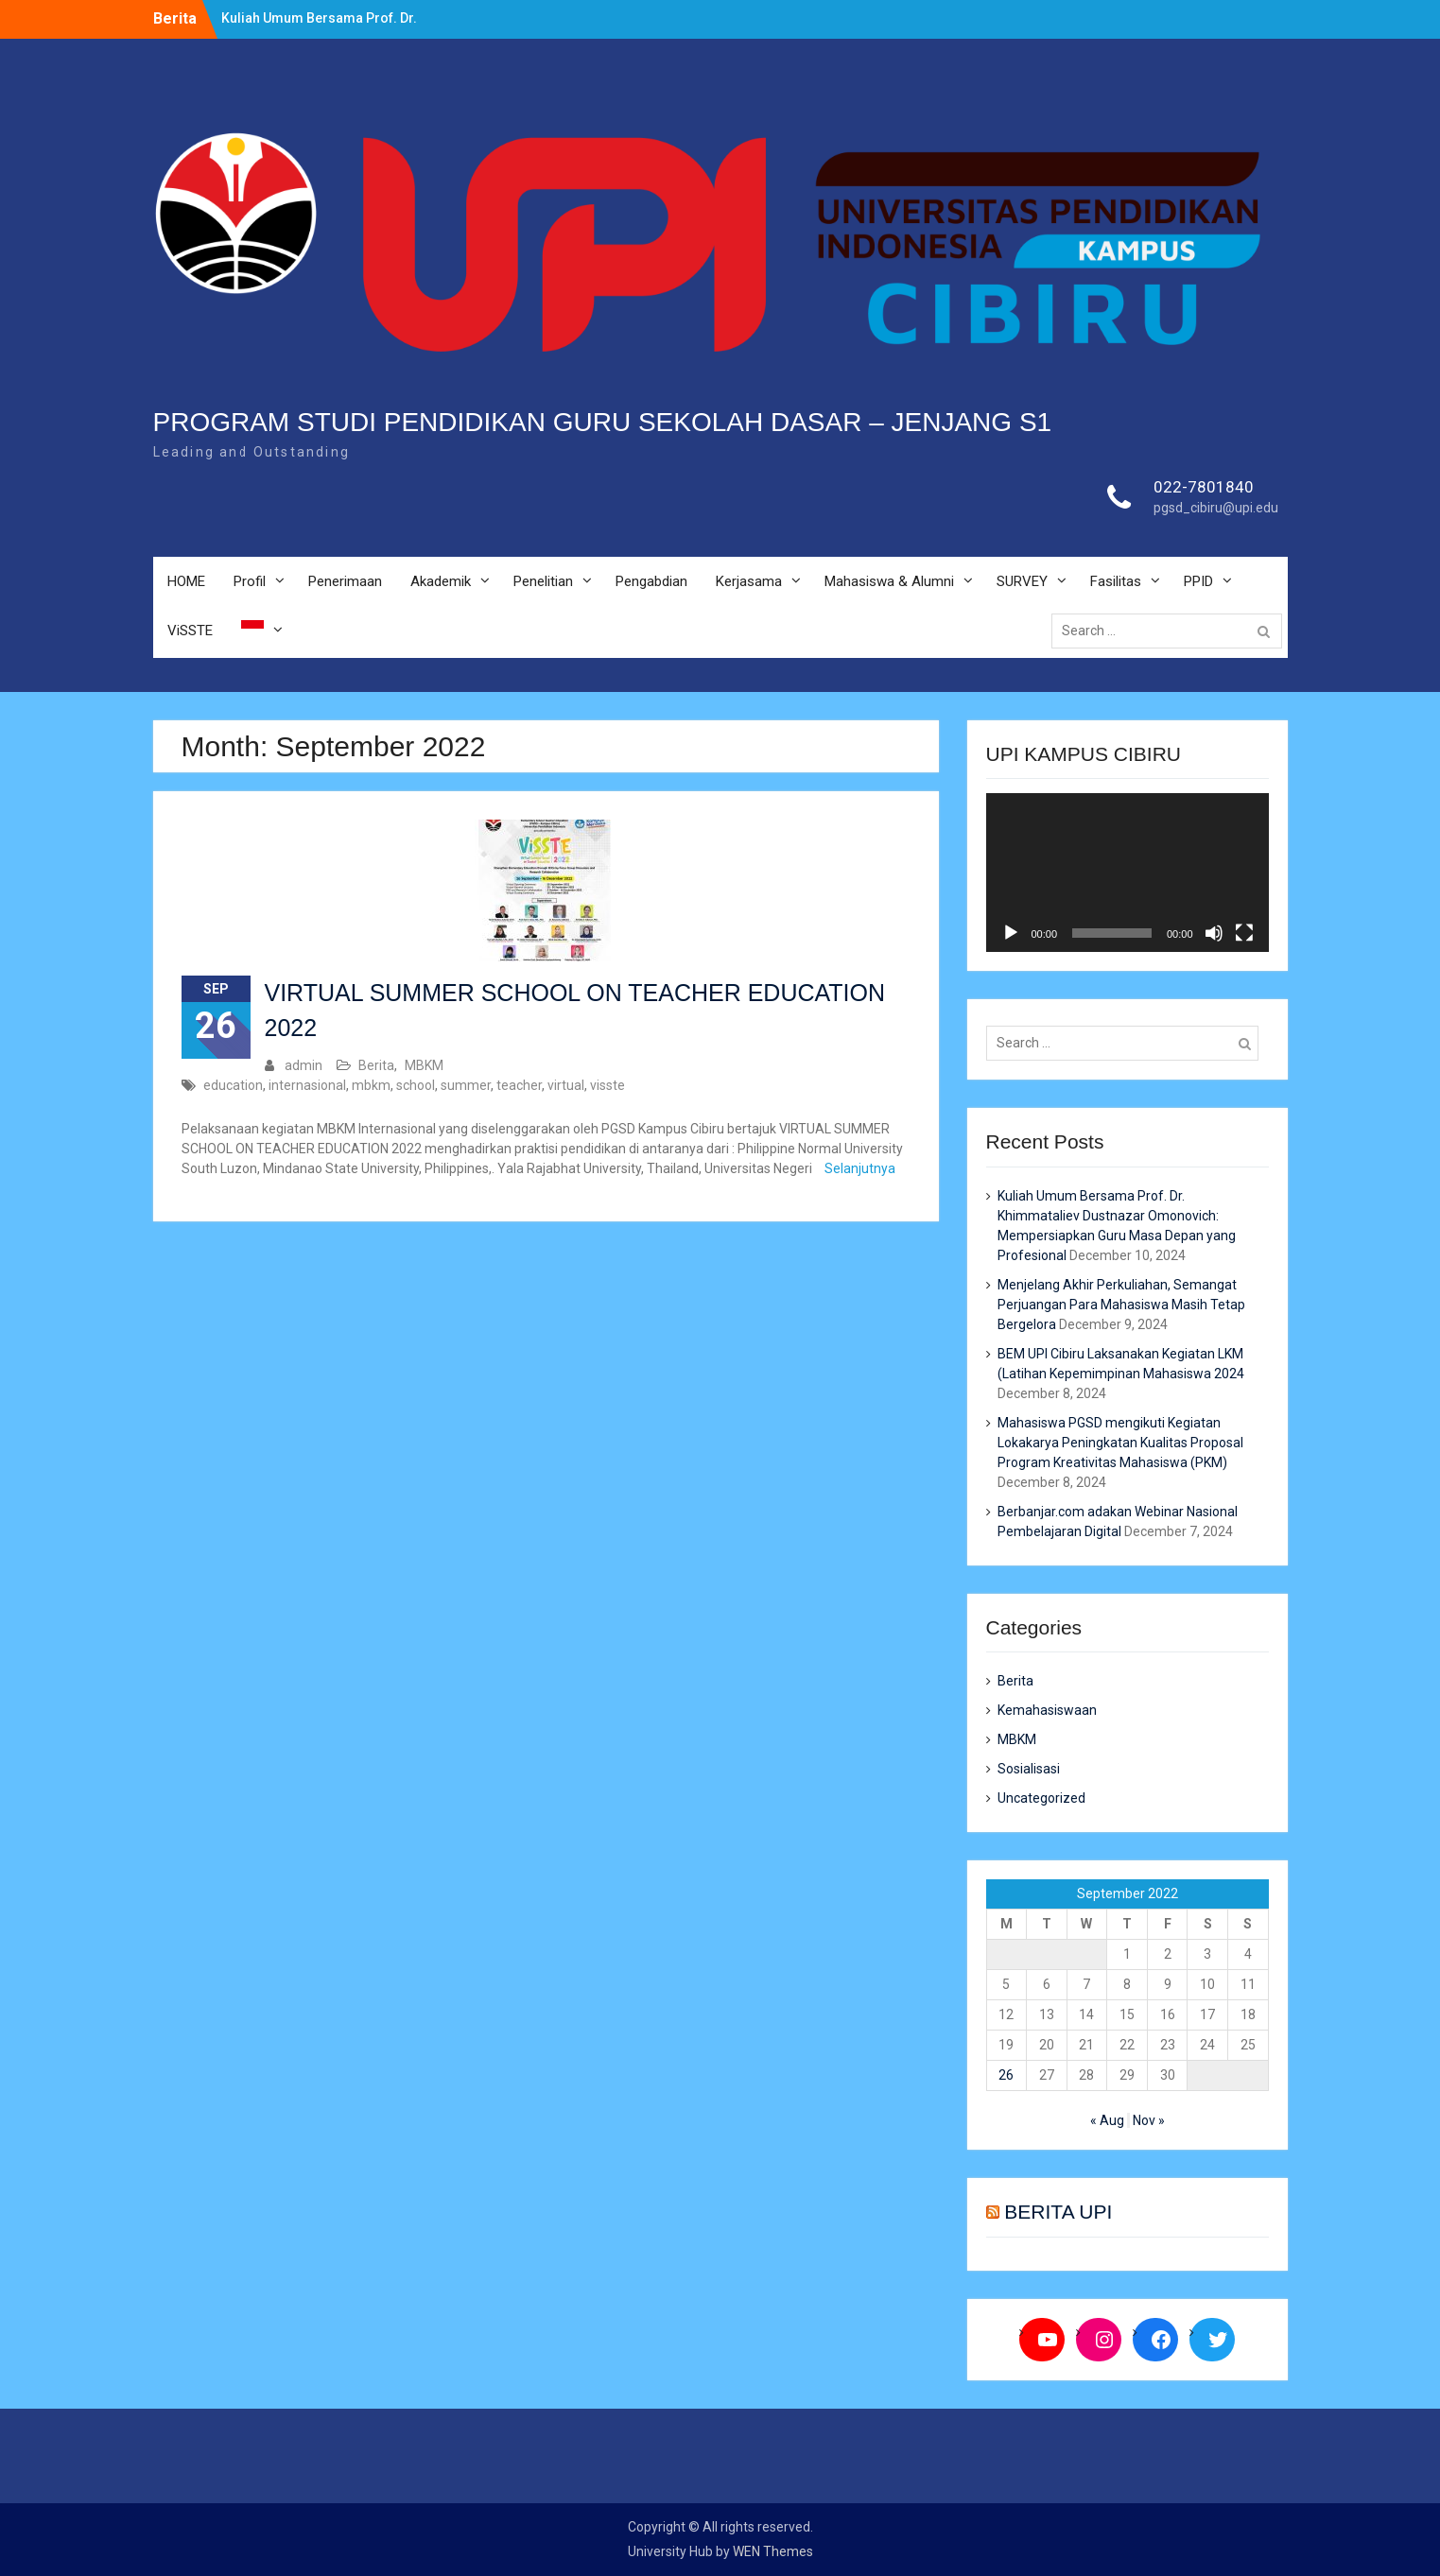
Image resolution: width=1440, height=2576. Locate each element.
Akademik (440, 581)
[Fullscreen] (1244, 933)
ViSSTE (190, 630)
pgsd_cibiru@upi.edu (1216, 507)
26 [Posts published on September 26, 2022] (1006, 2075)
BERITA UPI (1058, 2211)
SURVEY (1022, 581)
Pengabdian (651, 581)
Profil (250, 581)
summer (466, 1085)
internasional (307, 1085)
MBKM (424, 1065)
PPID (1198, 581)
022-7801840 (1204, 486)
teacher (519, 1085)
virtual (565, 1085)
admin (303, 1065)
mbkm (371, 1085)
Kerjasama (749, 581)
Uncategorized (1041, 1798)
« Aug (1107, 2120)
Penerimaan (345, 581)
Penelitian (543, 581)
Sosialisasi (1029, 1768)
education (233, 1085)
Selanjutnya (859, 1168)
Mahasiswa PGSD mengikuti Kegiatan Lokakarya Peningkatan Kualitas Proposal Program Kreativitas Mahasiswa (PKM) (1120, 1442)
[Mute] (1214, 933)
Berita (376, 1065)
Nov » (1149, 2120)
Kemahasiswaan (1047, 1710)
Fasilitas (1115, 581)
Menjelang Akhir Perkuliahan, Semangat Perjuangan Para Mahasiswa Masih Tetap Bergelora (1121, 1304)
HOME (186, 581)
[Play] (1010, 933)
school (415, 1085)
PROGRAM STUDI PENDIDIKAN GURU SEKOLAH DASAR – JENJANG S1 (602, 422)
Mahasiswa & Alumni (889, 581)
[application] (1127, 872)
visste (607, 1085)
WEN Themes (773, 2551)
